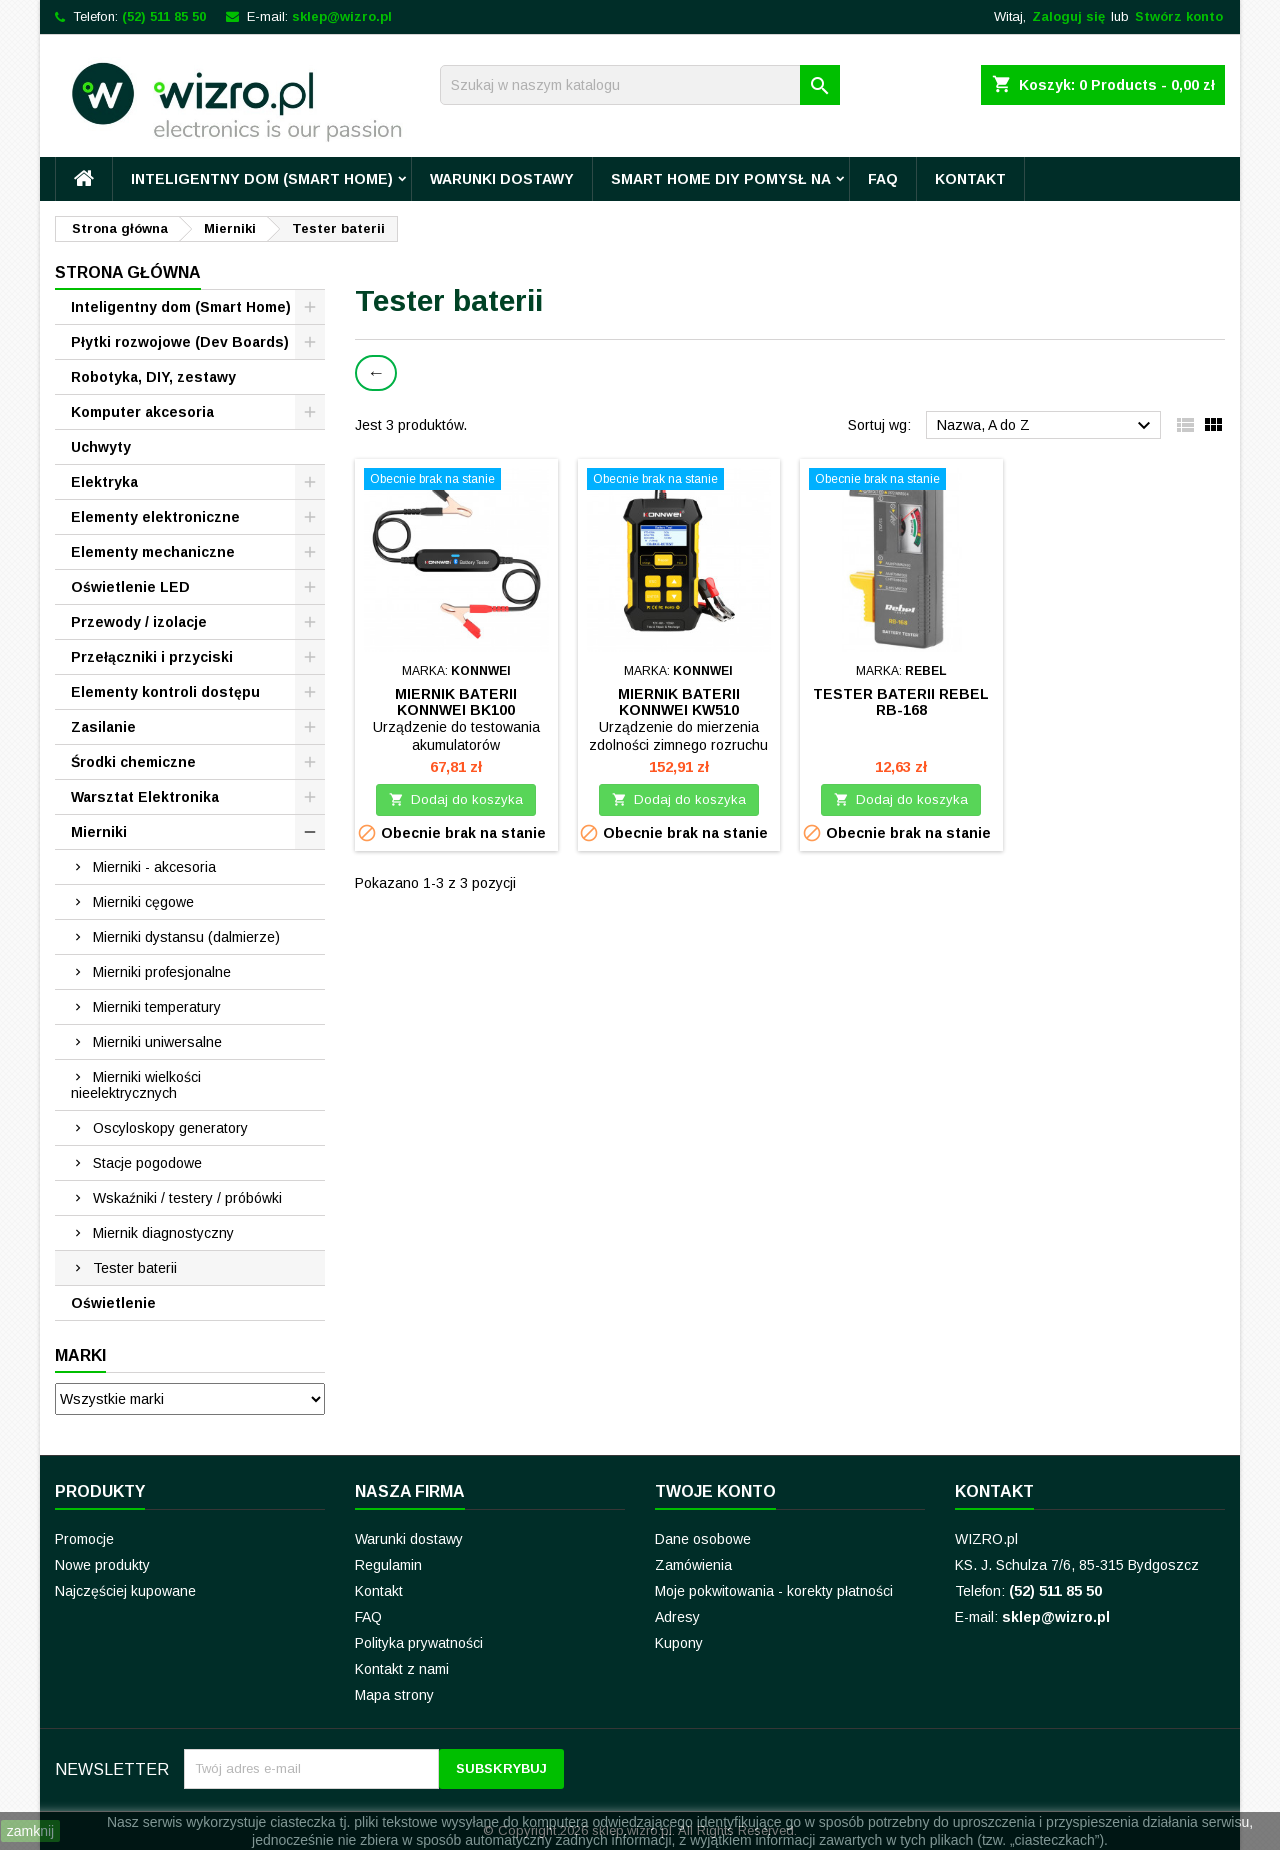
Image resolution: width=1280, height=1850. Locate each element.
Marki (80, 1355)
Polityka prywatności (419, 1643)
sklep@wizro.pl (342, 16)
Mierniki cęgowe (143, 902)
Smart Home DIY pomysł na (721, 179)
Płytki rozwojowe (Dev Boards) (180, 342)
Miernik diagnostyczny (163, 1233)
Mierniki (99, 832)
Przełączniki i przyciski (152, 657)
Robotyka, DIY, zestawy (153, 377)
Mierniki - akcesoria (154, 867)
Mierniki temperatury (157, 1007)
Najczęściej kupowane (125, 1591)
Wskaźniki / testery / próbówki (187, 1198)
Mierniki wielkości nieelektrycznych (136, 1085)
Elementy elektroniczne (155, 517)
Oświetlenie (113, 1303)
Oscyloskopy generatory (170, 1128)
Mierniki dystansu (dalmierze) (186, 937)
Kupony (679, 1643)
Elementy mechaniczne (153, 552)
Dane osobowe (703, 1539)
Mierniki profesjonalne (162, 972)
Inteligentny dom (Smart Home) (262, 179)
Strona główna (128, 272)
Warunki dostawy (502, 179)
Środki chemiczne (133, 762)
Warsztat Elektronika (145, 797)
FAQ (883, 179)
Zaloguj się (1068, 16)
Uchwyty (101, 447)
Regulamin (388, 1565)
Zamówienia (693, 1565)
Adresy (677, 1617)
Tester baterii (135, 1268)
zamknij (30, 1831)
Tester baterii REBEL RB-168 (901, 702)
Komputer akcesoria (142, 412)
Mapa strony (394, 1695)
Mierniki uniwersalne (157, 1042)
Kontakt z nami (402, 1669)
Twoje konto (715, 1491)
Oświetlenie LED (130, 587)
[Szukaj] (640, 85)
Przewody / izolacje (139, 622)
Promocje (84, 1539)
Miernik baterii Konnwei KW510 (679, 702)
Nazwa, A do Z (1046, 426)
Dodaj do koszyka (456, 799)
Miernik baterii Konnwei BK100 (456, 702)
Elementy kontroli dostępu (165, 692)
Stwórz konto (1179, 16)
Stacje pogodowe (147, 1163)
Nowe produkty (102, 1565)
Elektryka (104, 482)
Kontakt (970, 179)
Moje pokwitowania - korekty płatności (774, 1591)
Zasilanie (103, 727)
